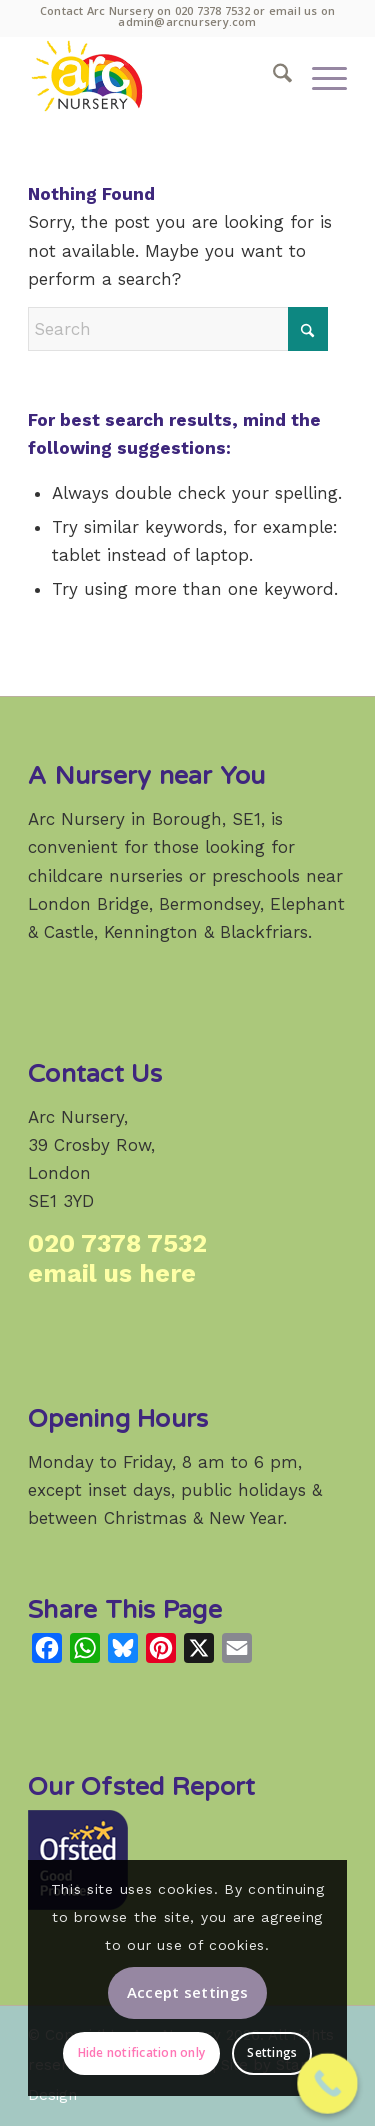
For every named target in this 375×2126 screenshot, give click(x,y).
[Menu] (319, 76)
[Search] (272, 76)
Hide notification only (141, 2052)
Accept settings (188, 1992)
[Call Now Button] (327, 2083)
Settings (272, 2052)
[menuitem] (272, 76)
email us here (112, 1273)
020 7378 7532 (212, 10)
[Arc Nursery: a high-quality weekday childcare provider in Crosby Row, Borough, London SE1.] (155, 76)
